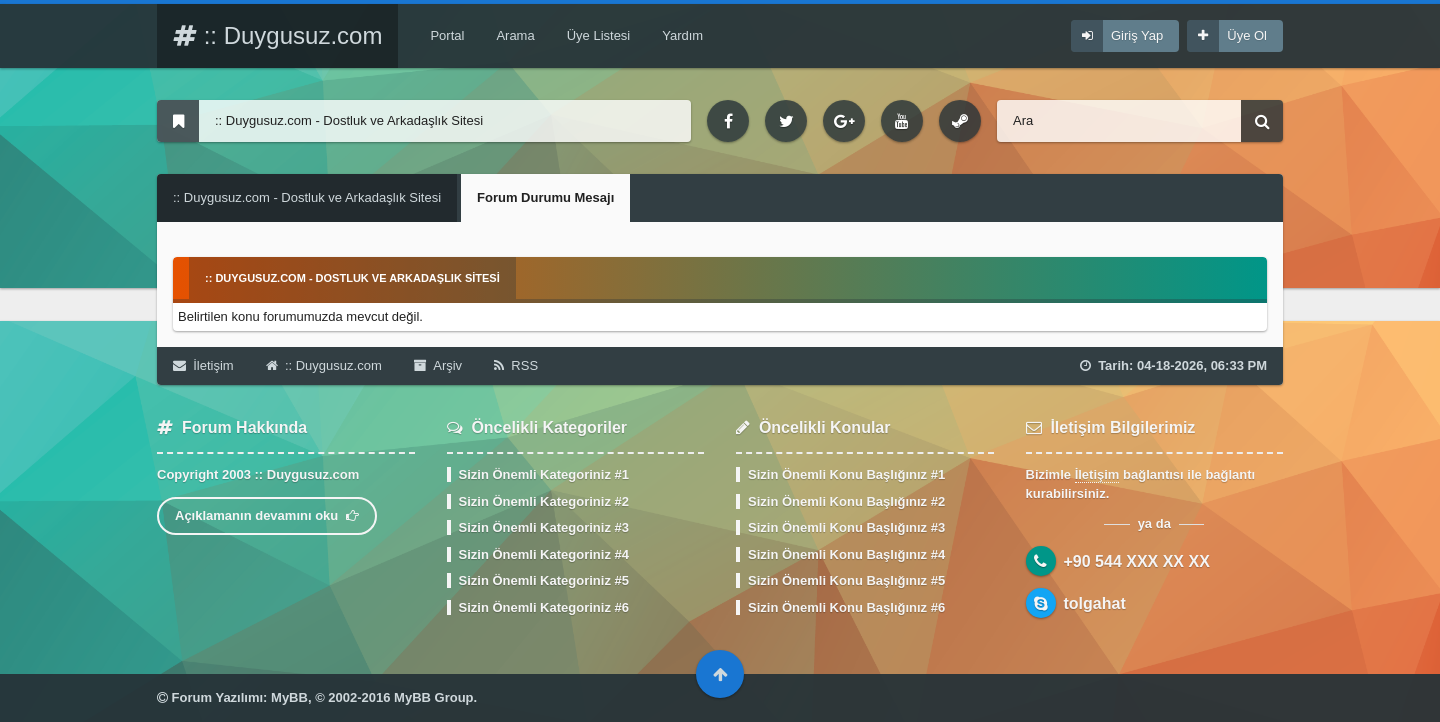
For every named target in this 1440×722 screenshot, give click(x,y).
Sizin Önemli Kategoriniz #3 (544, 527)
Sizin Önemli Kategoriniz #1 (544, 474)
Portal (447, 35)
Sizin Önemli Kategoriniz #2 (544, 501)
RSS (516, 365)
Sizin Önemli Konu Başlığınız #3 (846, 527)
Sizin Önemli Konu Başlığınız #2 (846, 501)
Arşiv (438, 365)
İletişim (203, 365)
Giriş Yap (1137, 35)
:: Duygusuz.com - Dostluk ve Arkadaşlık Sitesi (307, 197)
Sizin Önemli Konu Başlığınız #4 (846, 554)
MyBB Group (433, 697)
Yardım (682, 35)
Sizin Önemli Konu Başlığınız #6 (846, 607)
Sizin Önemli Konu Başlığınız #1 (846, 474)
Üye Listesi (599, 35)
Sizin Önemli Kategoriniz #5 (544, 580)
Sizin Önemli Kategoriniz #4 (544, 554)
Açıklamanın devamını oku (267, 515)
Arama (515, 35)
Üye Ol (1247, 35)
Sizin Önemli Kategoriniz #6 (544, 607)
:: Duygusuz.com (277, 35)
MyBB (289, 697)
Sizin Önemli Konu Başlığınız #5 (846, 580)
